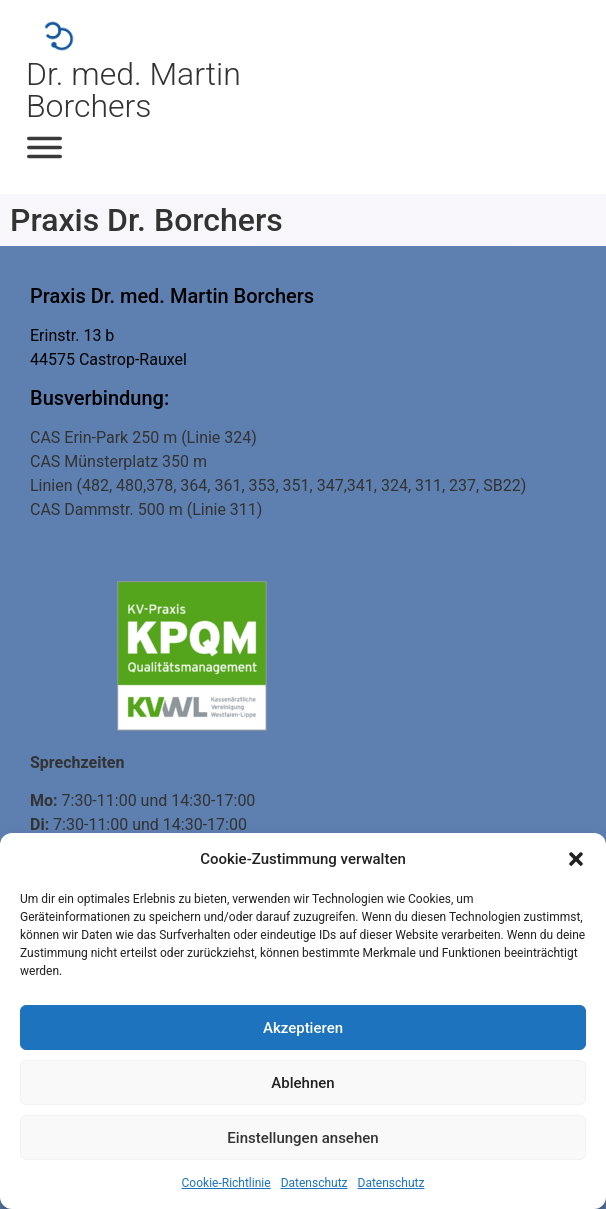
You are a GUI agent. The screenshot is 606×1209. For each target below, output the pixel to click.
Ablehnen (302, 1083)
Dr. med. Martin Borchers (133, 90)
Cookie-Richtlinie (226, 1183)
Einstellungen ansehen (302, 1138)
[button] (576, 859)
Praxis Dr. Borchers (146, 220)
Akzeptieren (303, 1028)
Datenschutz (314, 1183)
